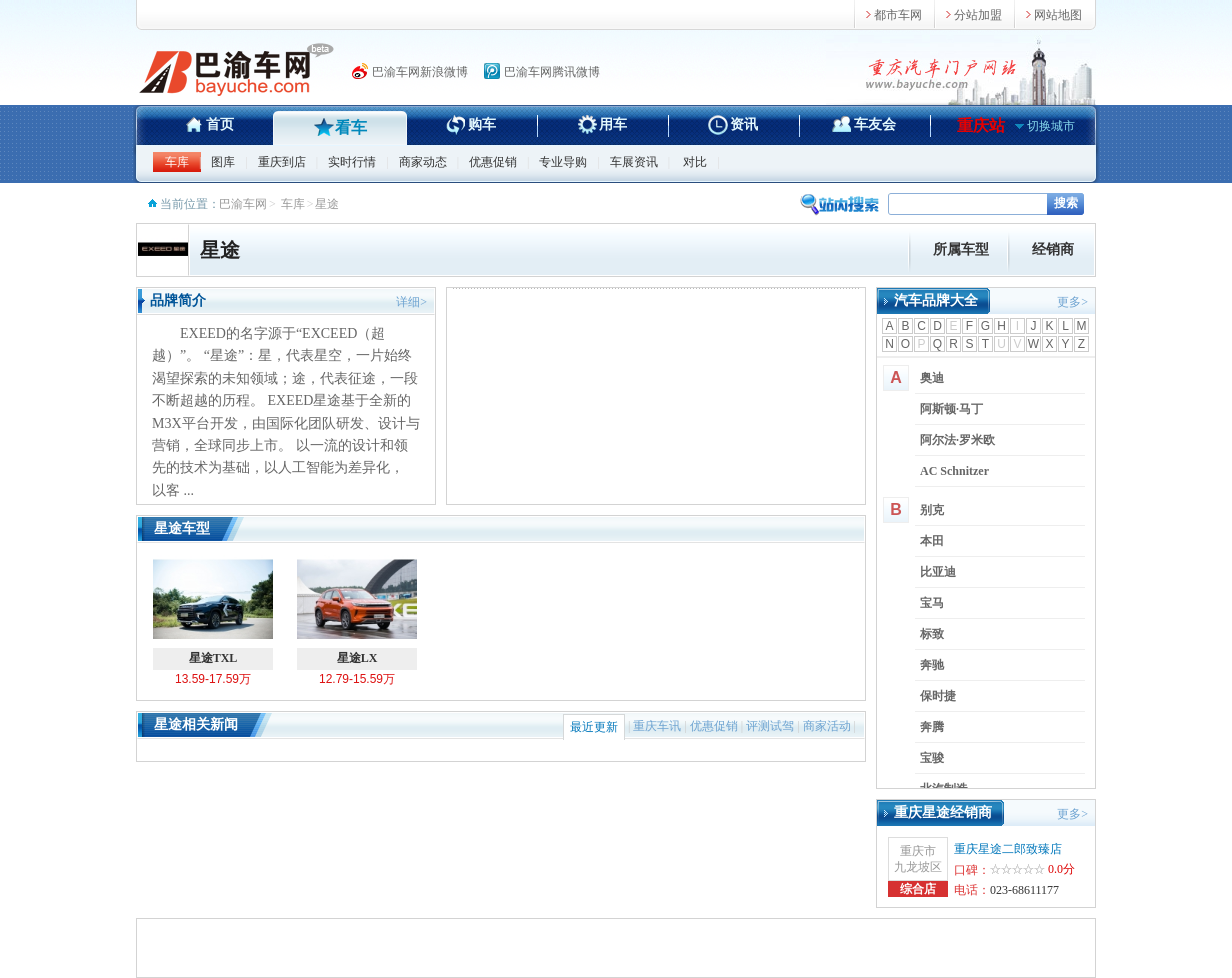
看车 (351, 127)
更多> (1072, 302)
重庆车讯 (657, 726)
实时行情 (352, 162)
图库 (223, 162)
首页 (220, 124)
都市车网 (898, 15)
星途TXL (213, 610)
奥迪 (932, 378)
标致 (932, 634)
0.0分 (1061, 869)
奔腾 (932, 727)
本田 (932, 541)
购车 (482, 124)
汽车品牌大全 (936, 300)
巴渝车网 (243, 204)
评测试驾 (770, 726)
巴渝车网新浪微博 (420, 72)
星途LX (357, 610)
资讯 (744, 124)
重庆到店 (282, 162)
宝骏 (932, 758)
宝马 (932, 603)
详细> (411, 302)
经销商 (1053, 249)
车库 (177, 162)
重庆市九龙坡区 (918, 859)
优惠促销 (493, 162)
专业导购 (563, 162)
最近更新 (594, 727)
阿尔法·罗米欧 (957, 440)
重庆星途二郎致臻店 (1008, 849)
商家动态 (423, 162)
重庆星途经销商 (943, 812)
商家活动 (827, 726)
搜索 (1066, 203)
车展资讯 (634, 162)
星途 (220, 250)
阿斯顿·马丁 (951, 409)
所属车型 (961, 249)
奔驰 (932, 665)
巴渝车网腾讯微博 (552, 72)
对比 (695, 162)
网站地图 (1058, 15)
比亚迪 (938, 572)
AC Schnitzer (954, 471)
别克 (932, 510)
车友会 (875, 124)
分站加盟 (978, 15)
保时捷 (938, 696)
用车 (613, 124)
